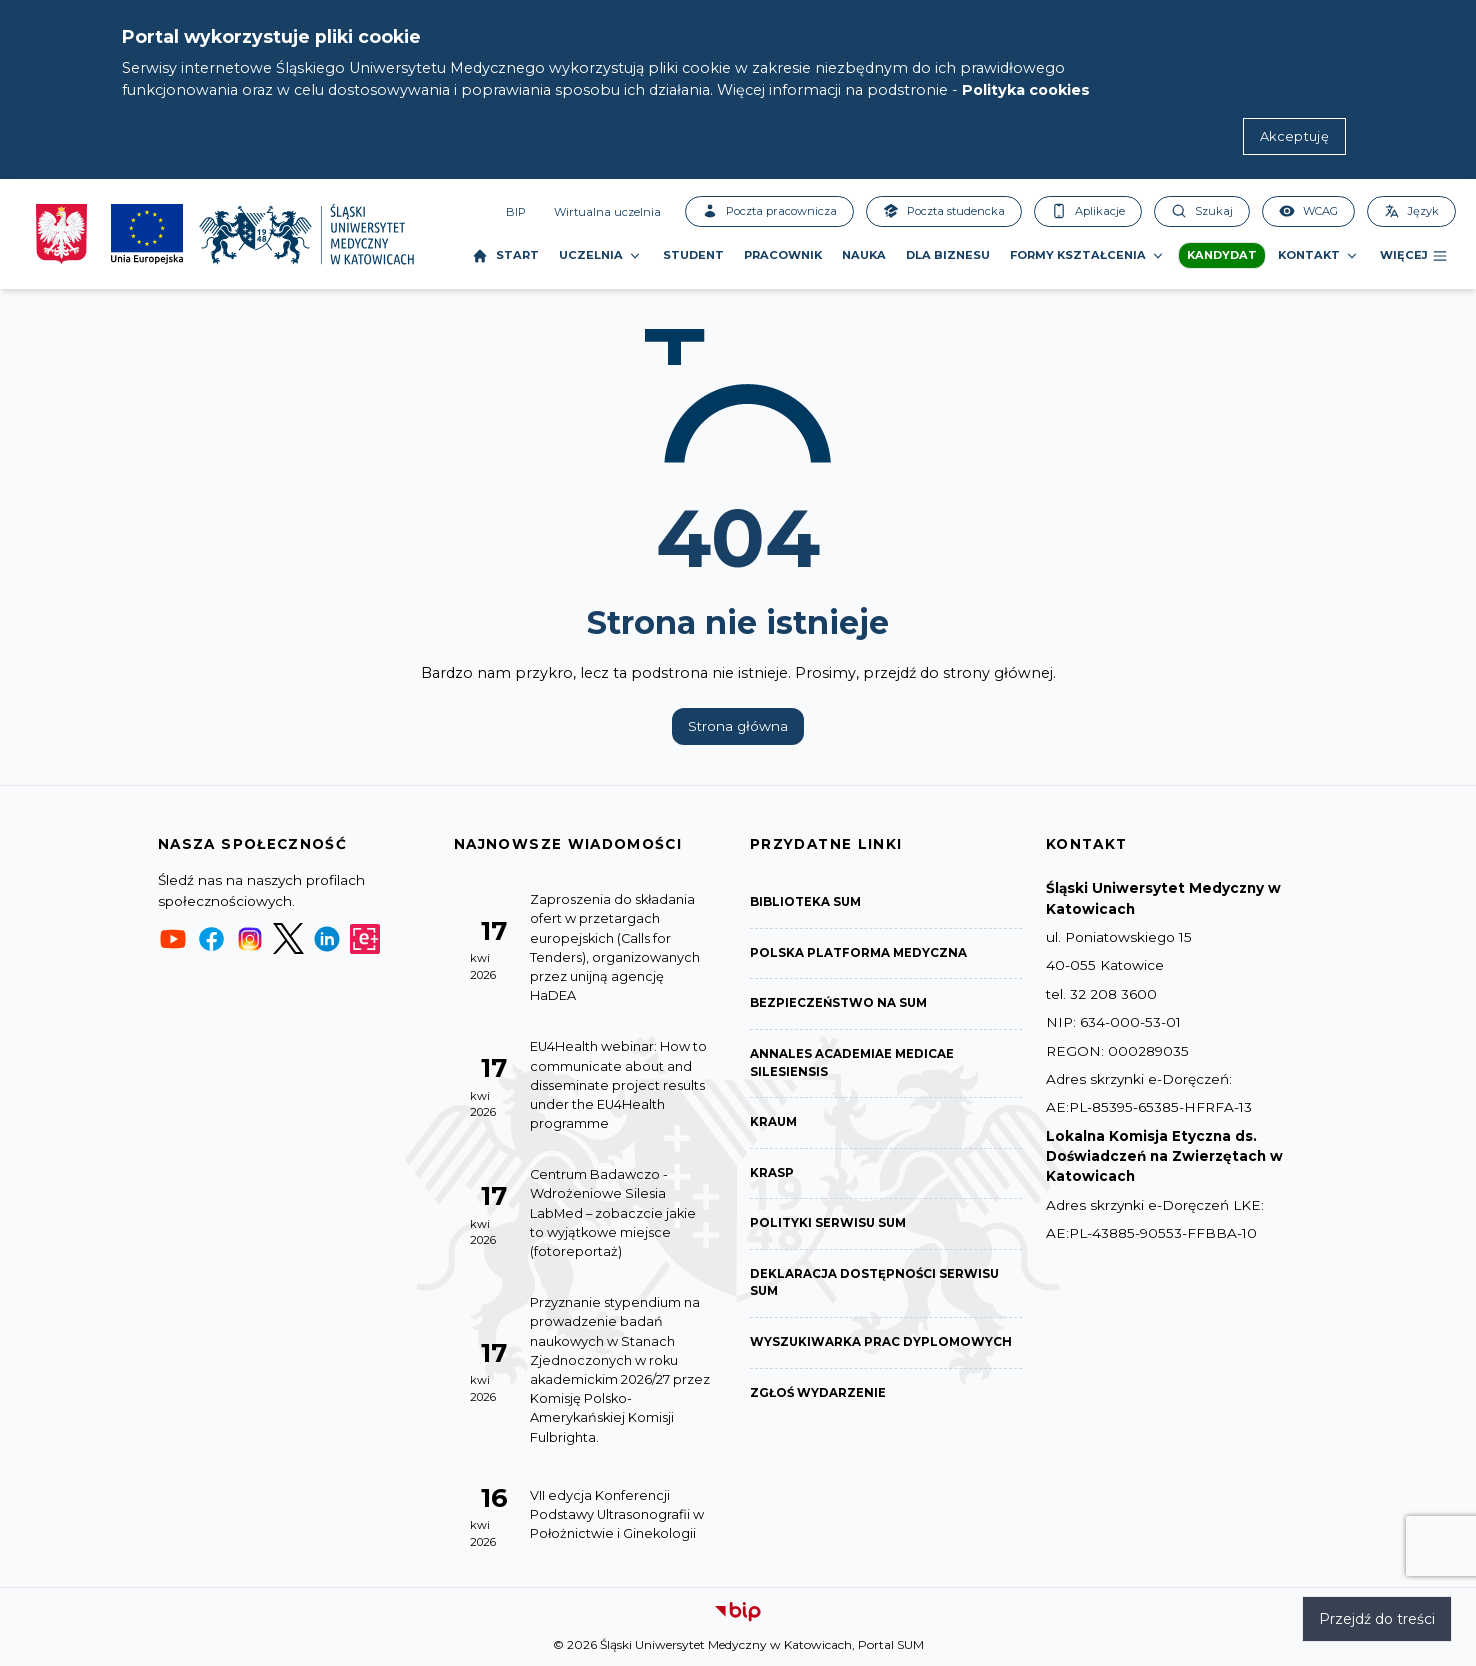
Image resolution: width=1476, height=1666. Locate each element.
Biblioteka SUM (806, 902)
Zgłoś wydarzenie (818, 1397)
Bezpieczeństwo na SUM (840, 1004)
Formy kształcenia (1088, 256)
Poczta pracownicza (769, 211)
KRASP (772, 1175)
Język (1411, 211)
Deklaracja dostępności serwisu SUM (875, 1286)
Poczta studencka (944, 211)
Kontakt (1319, 256)
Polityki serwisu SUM (829, 1226)
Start (505, 256)
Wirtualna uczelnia (607, 212)
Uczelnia (601, 256)
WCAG (1308, 211)
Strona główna (738, 726)
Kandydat (1222, 255)
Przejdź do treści (1377, 1619)
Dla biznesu (948, 255)
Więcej (1414, 256)
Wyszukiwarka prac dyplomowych (882, 1346)
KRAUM (774, 1124)
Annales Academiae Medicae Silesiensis (853, 1064)
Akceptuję (1294, 136)
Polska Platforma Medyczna (859, 953)
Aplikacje (1088, 211)
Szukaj (1202, 211)
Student (693, 255)
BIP (516, 212)
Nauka (864, 255)
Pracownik (783, 255)
